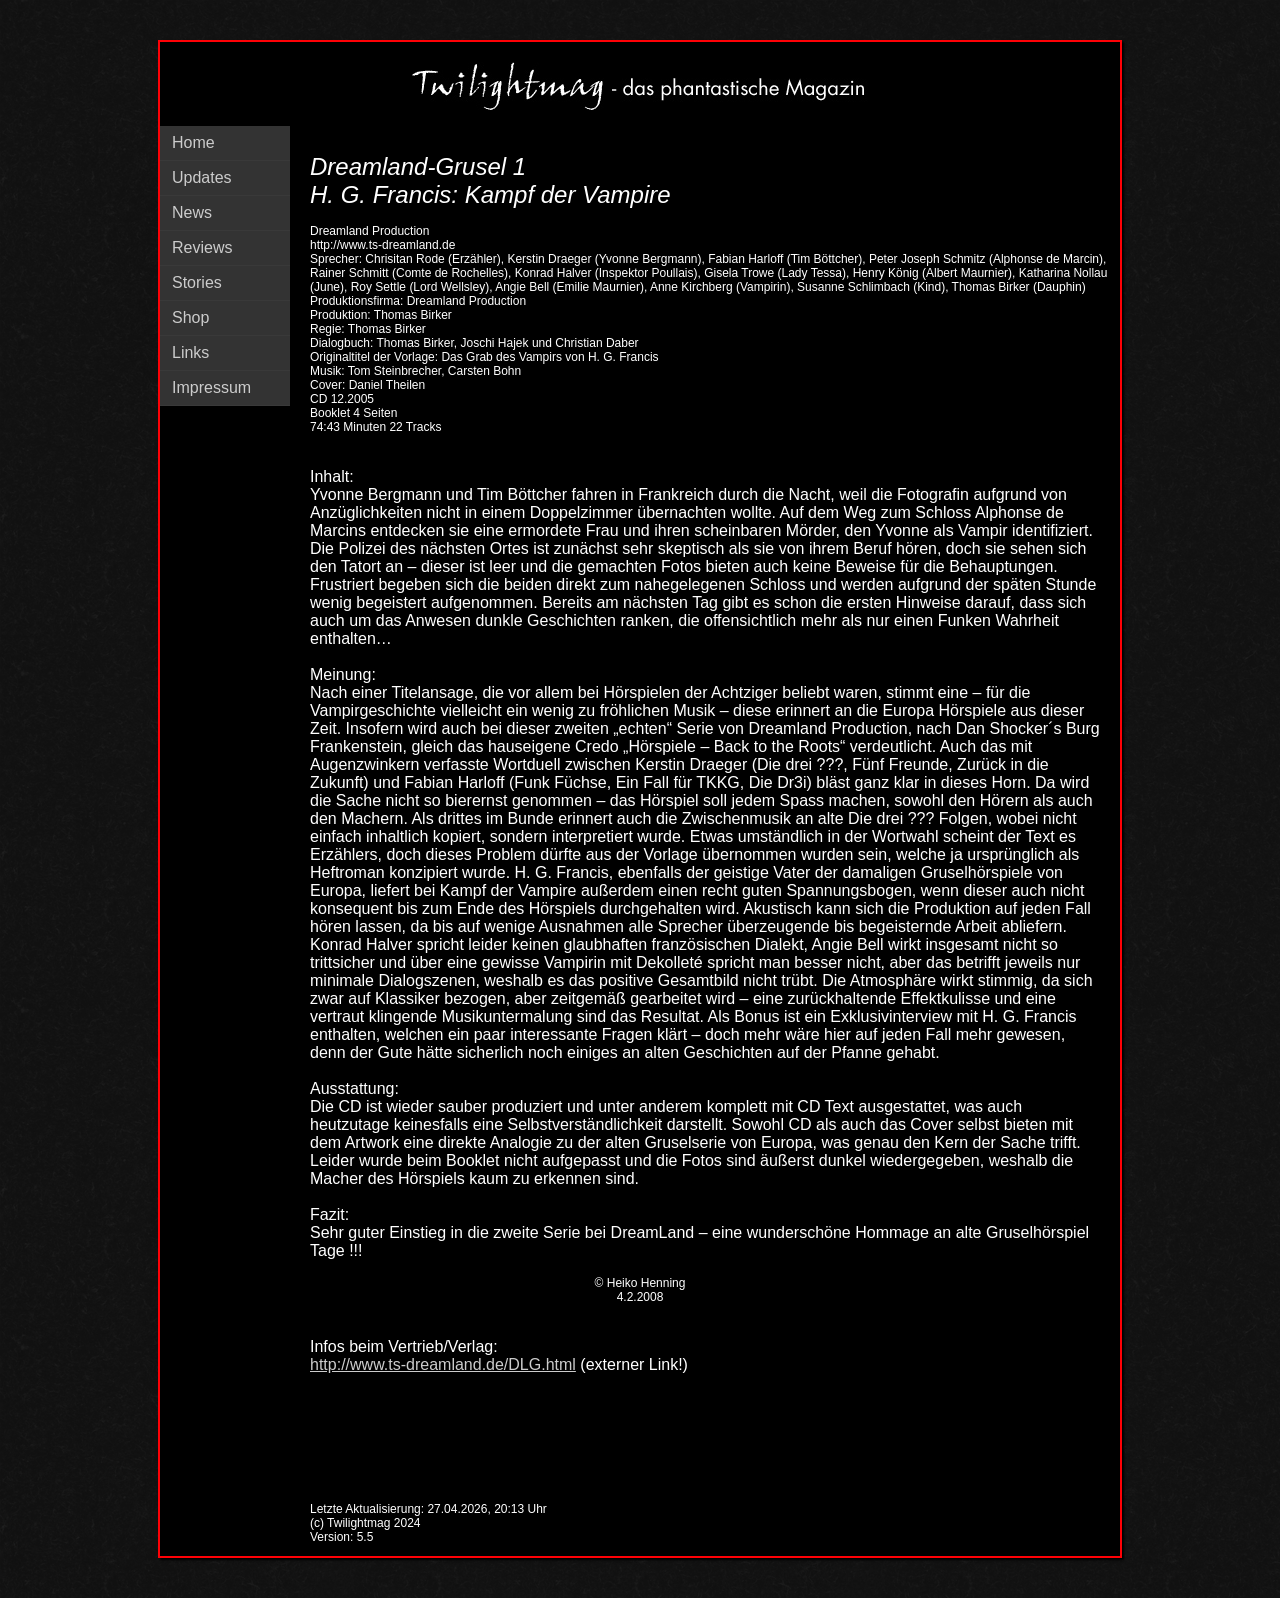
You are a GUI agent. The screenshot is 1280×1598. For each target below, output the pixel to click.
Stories (197, 282)
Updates (202, 177)
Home (193, 142)
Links (190, 352)
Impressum (211, 387)
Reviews (202, 247)
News (192, 212)
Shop (190, 317)
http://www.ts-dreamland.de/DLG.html (443, 1364)
